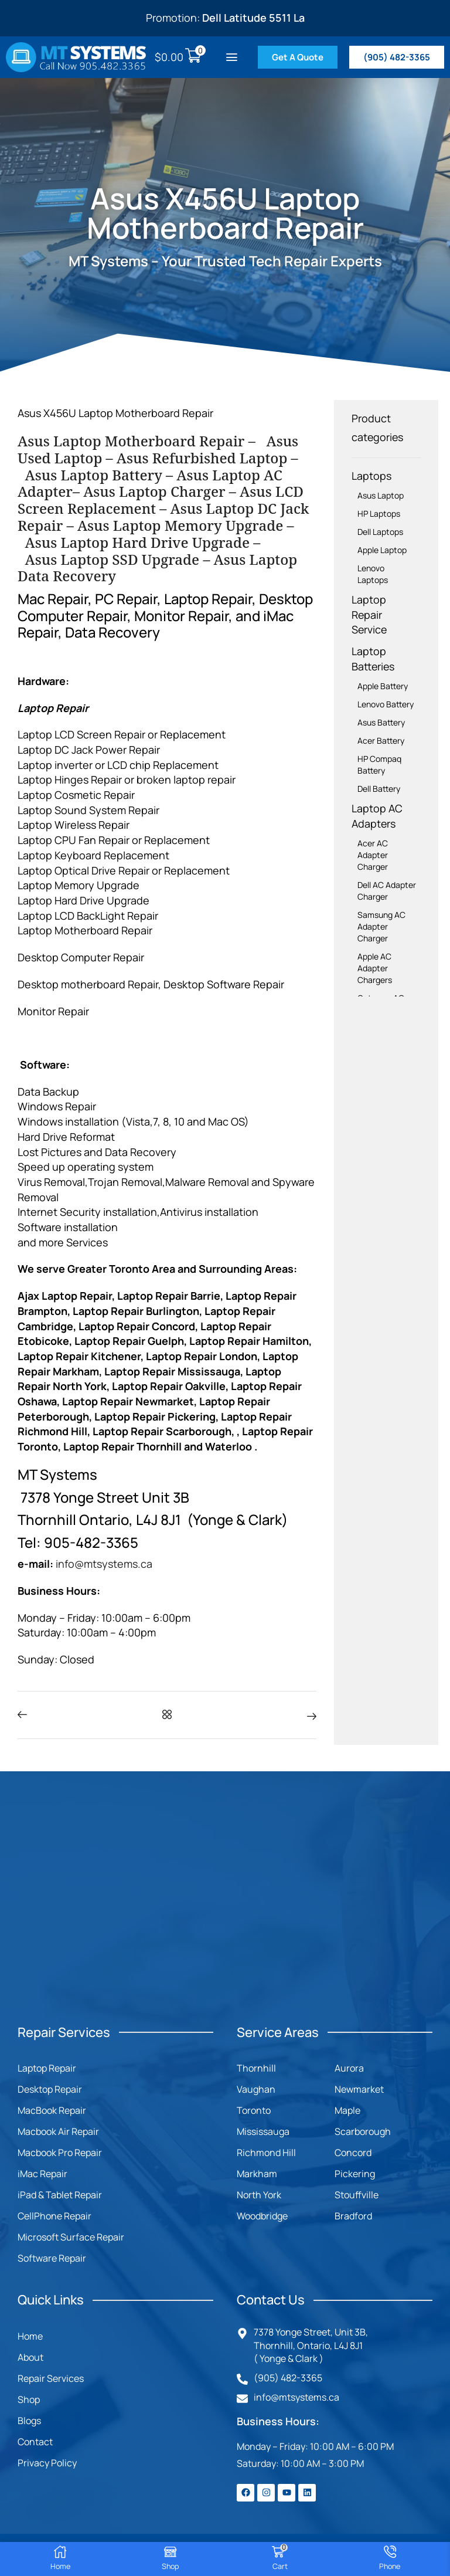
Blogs (29, 2420)
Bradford (353, 2215)
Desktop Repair (50, 2089)
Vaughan (256, 2089)
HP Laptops (378, 513)
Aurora (349, 2068)
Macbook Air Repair (58, 2131)
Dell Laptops (380, 531)
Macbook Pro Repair (60, 2152)
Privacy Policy (47, 2462)
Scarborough (363, 2131)
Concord (353, 2152)
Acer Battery (380, 740)
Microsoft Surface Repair (71, 2237)
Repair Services (51, 2378)
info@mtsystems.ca (104, 1564)
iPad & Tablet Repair (60, 2194)
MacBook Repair (52, 2110)
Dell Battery (378, 788)
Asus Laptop (380, 495)
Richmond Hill (266, 2152)
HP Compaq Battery (379, 764)
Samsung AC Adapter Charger (381, 926)
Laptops (371, 476)
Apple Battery (382, 686)
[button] (231, 57)
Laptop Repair (47, 2068)
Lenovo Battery (385, 704)
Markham (257, 2173)
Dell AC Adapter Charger (386, 890)
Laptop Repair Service (369, 614)
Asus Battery (381, 722)
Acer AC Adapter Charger (372, 855)
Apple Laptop (382, 549)
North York (259, 2194)
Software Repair (52, 2258)
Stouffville (357, 2194)
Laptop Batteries (373, 658)
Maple (347, 2110)
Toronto (254, 2110)
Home (30, 2336)
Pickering (355, 2173)
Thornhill (256, 2068)
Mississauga (263, 2131)
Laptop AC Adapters (377, 816)
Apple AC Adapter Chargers (374, 968)
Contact (35, 2441)
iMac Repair (42, 2173)
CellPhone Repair (54, 2215)
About (30, 2357)
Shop (29, 2399)
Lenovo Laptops (372, 573)
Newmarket (359, 2089)
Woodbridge (262, 2215)
